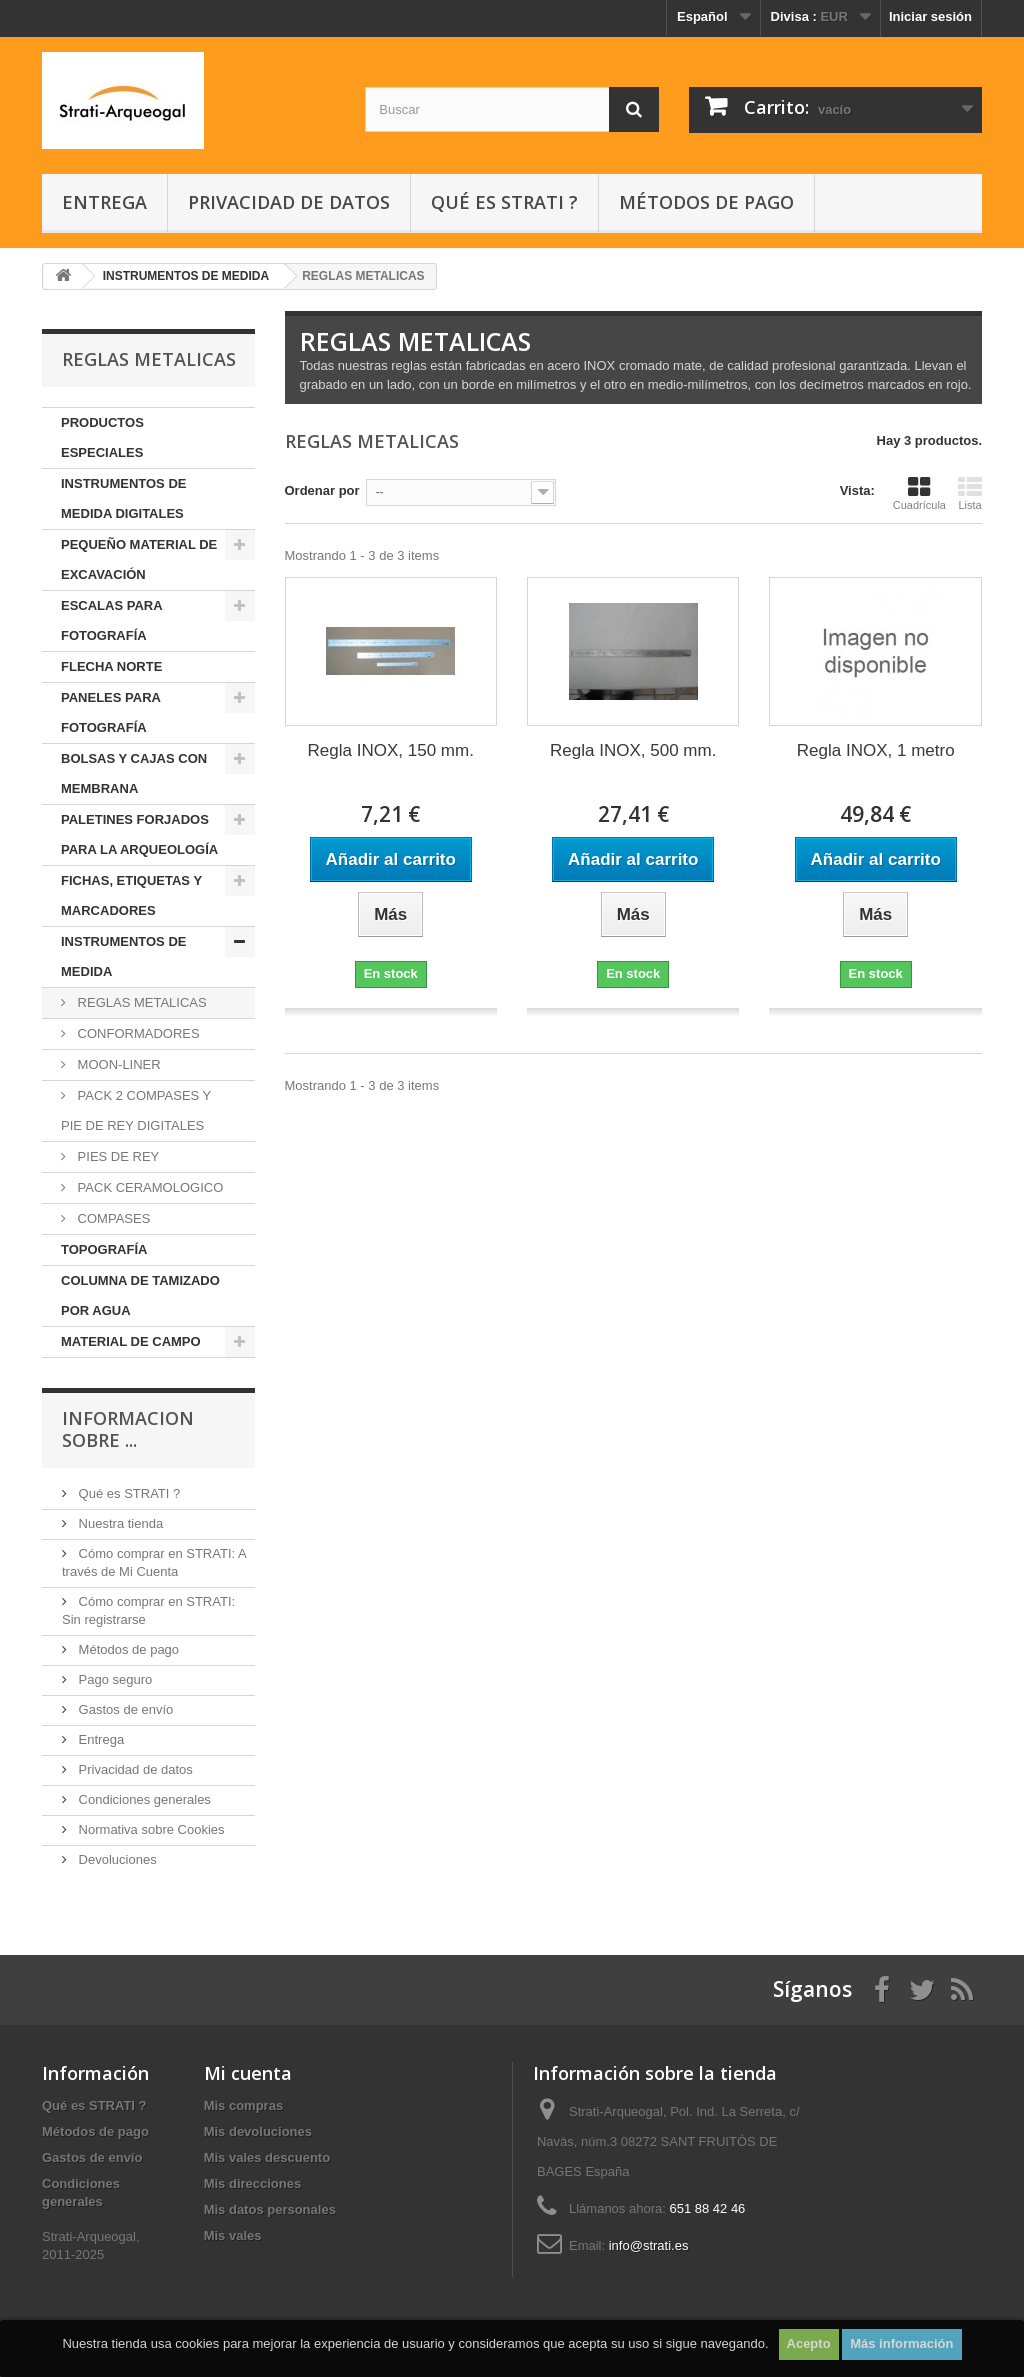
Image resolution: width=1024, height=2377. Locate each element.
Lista (970, 493)
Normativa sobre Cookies (150, 1829)
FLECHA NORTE (111, 666)
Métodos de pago (706, 202)
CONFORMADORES (137, 1033)
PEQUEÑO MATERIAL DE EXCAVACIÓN (139, 559)
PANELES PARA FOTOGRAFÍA (111, 712)
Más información (901, 2343)
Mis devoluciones (258, 2131)
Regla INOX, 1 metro (876, 750)
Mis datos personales (270, 2209)
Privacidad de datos (289, 202)
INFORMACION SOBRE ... (128, 1429)
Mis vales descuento (267, 2157)
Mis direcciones (253, 2183)
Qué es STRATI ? (504, 202)
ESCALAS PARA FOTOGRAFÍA (112, 620)
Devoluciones (116, 1859)
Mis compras (243, 2105)
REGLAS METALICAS (140, 1002)
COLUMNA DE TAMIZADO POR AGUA (140, 1295)
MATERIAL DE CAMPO (131, 1341)
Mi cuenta (248, 2073)
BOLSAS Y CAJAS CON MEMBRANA (134, 773)
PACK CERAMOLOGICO (148, 1187)
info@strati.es (649, 2245)
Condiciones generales (143, 1799)
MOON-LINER (117, 1064)
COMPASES (112, 1218)
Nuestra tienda (119, 1523)
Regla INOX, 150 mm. (391, 750)
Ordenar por (322, 490)
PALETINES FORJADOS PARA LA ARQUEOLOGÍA (139, 834)
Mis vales (233, 2235)
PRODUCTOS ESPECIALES (102, 437)
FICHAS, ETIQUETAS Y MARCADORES (131, 895)
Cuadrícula (919, 493)
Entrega (104, 202)
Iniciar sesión (930, 16)
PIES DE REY (116, 1156)
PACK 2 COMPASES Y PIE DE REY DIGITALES (136, 1110)
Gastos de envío (124, 1709)
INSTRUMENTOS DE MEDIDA (123, 956)
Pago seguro (113, 1679)
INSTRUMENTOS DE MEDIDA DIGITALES (123, 498)
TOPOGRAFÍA (104, 1249)
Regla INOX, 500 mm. (633, 750)
